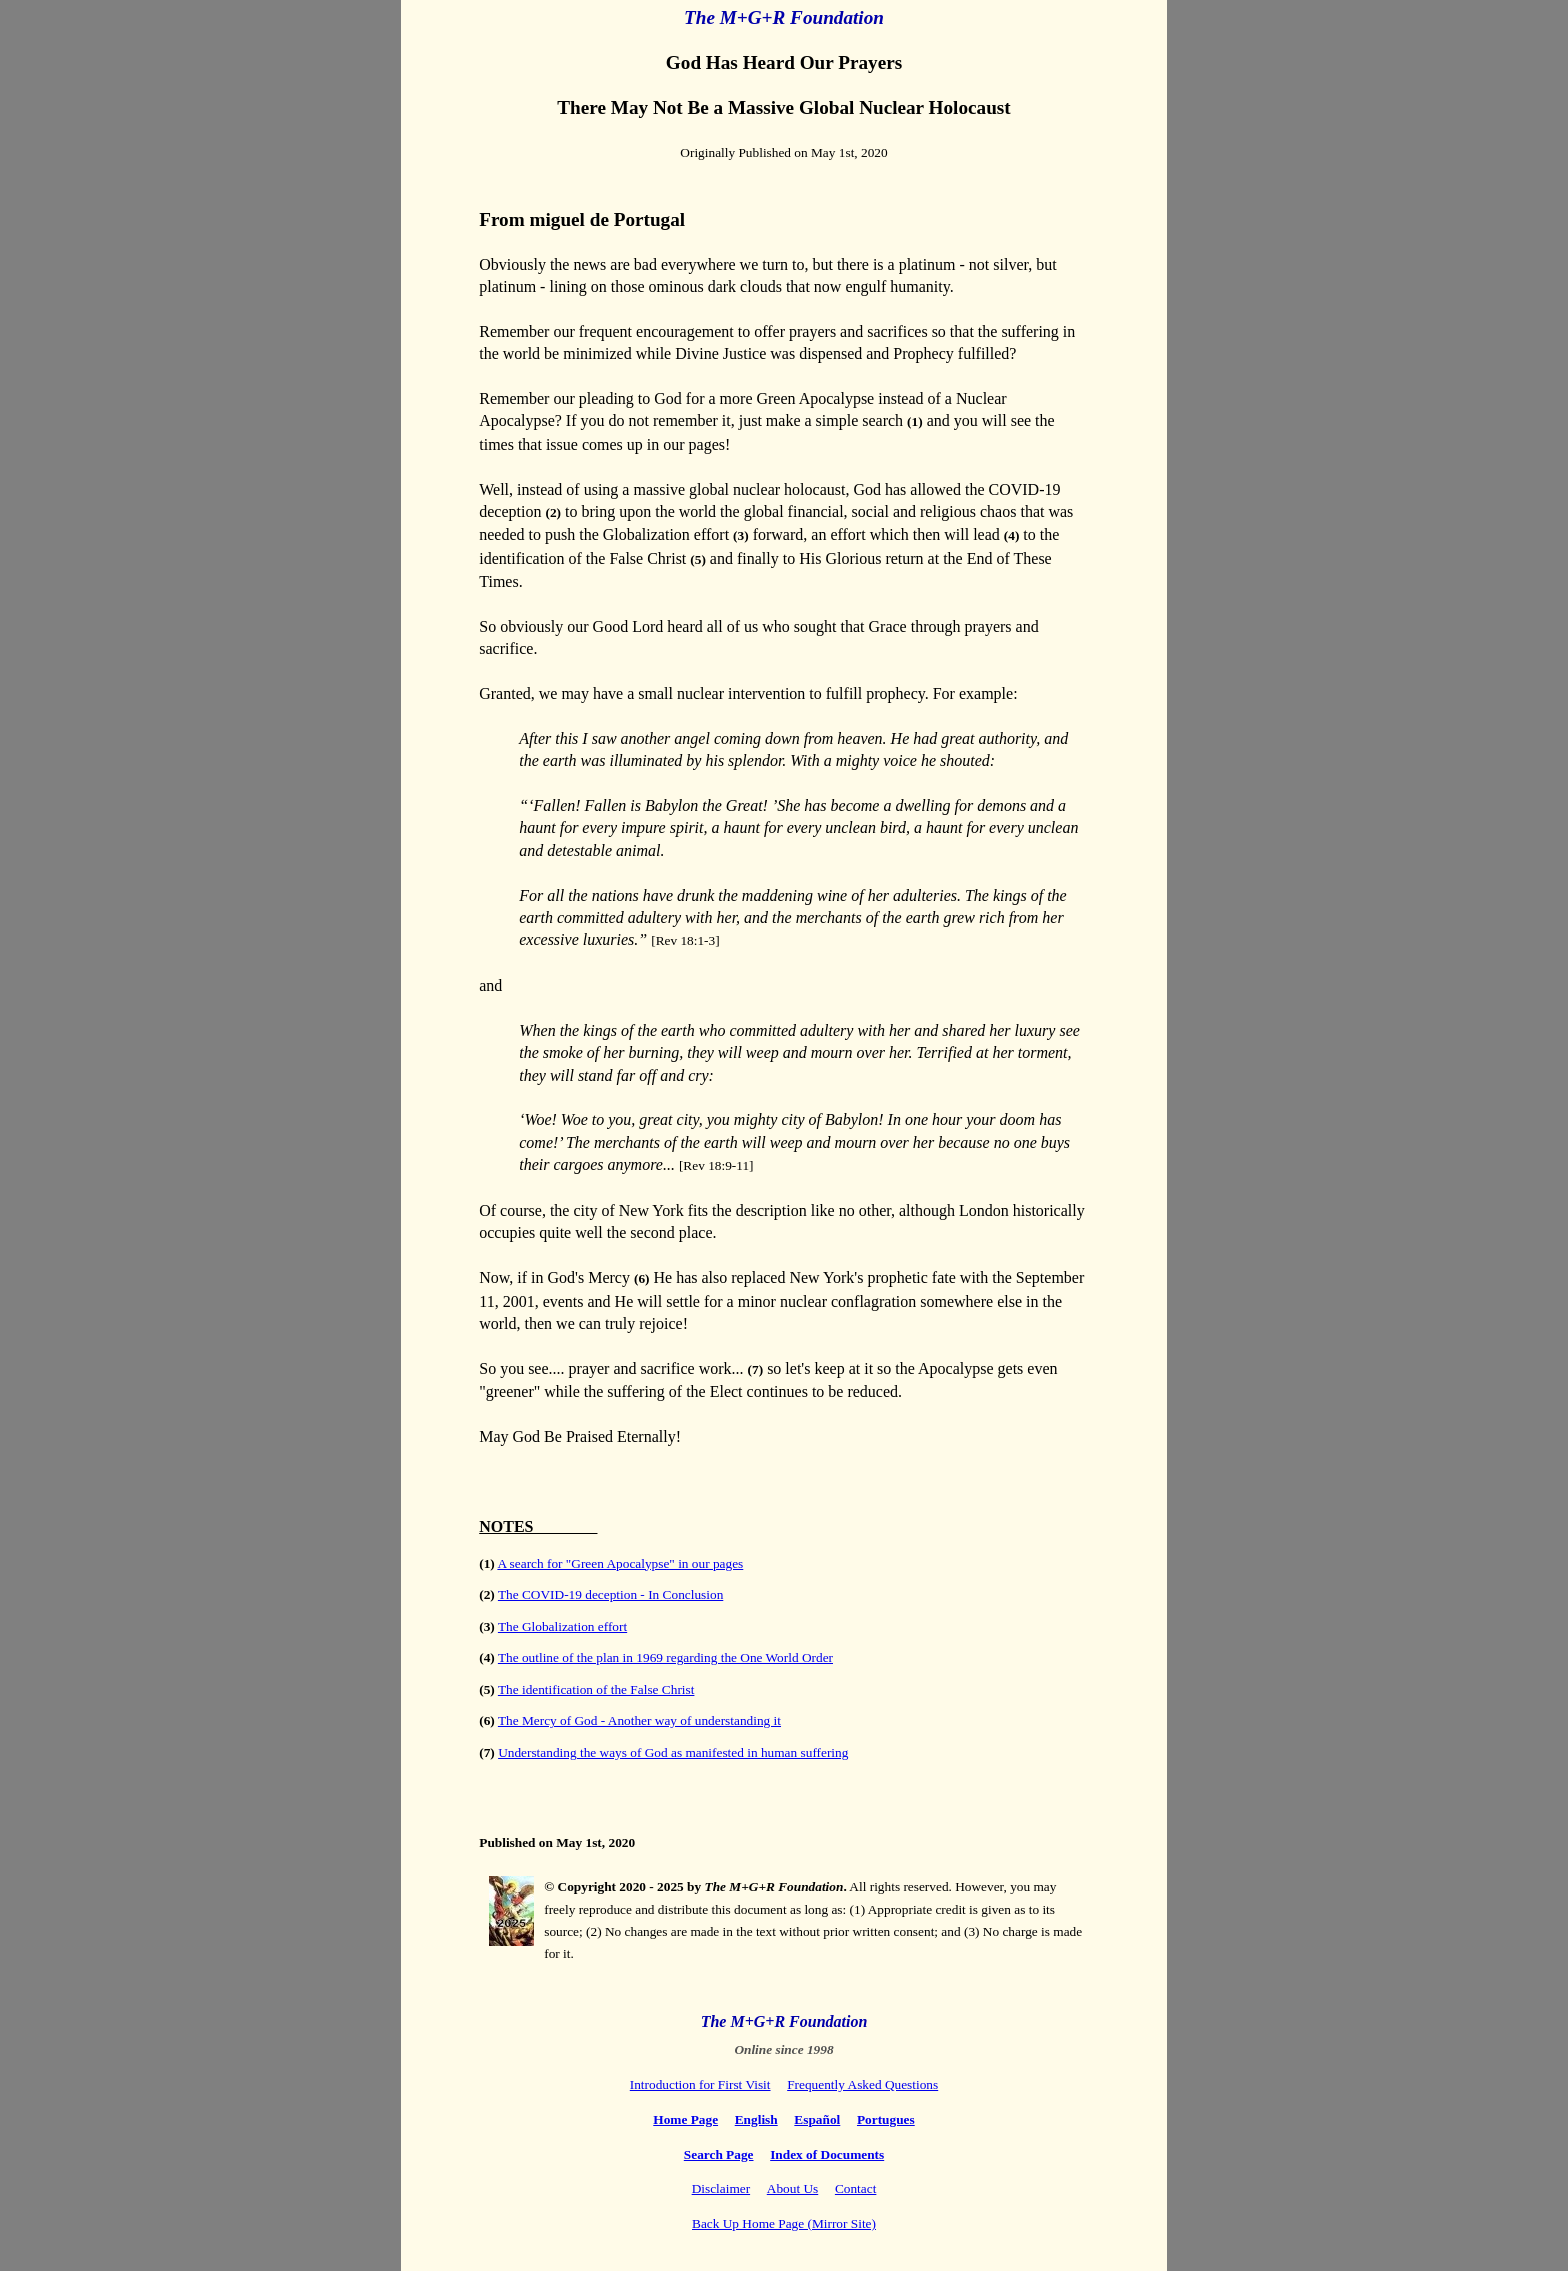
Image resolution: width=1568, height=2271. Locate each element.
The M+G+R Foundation (784, 2021)
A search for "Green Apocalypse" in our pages (620, 1563)
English (756, 2119)
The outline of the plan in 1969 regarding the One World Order (665, 1657)
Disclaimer (721, 2188)
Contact (855, 2188)
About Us (792, 2188)
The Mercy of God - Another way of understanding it (639, 1720)
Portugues (886, 2119)
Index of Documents (827, 2154)
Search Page (719, 2154)
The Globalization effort (562, 1626)
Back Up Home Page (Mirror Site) (784, 2223)
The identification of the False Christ (596, 1689)
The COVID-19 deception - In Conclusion (610, 1594)
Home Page (685, 2119)
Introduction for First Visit (700, 2084)
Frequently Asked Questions (862, 2084)
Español (817, 2119)
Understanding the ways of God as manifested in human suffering (673, 1752)
